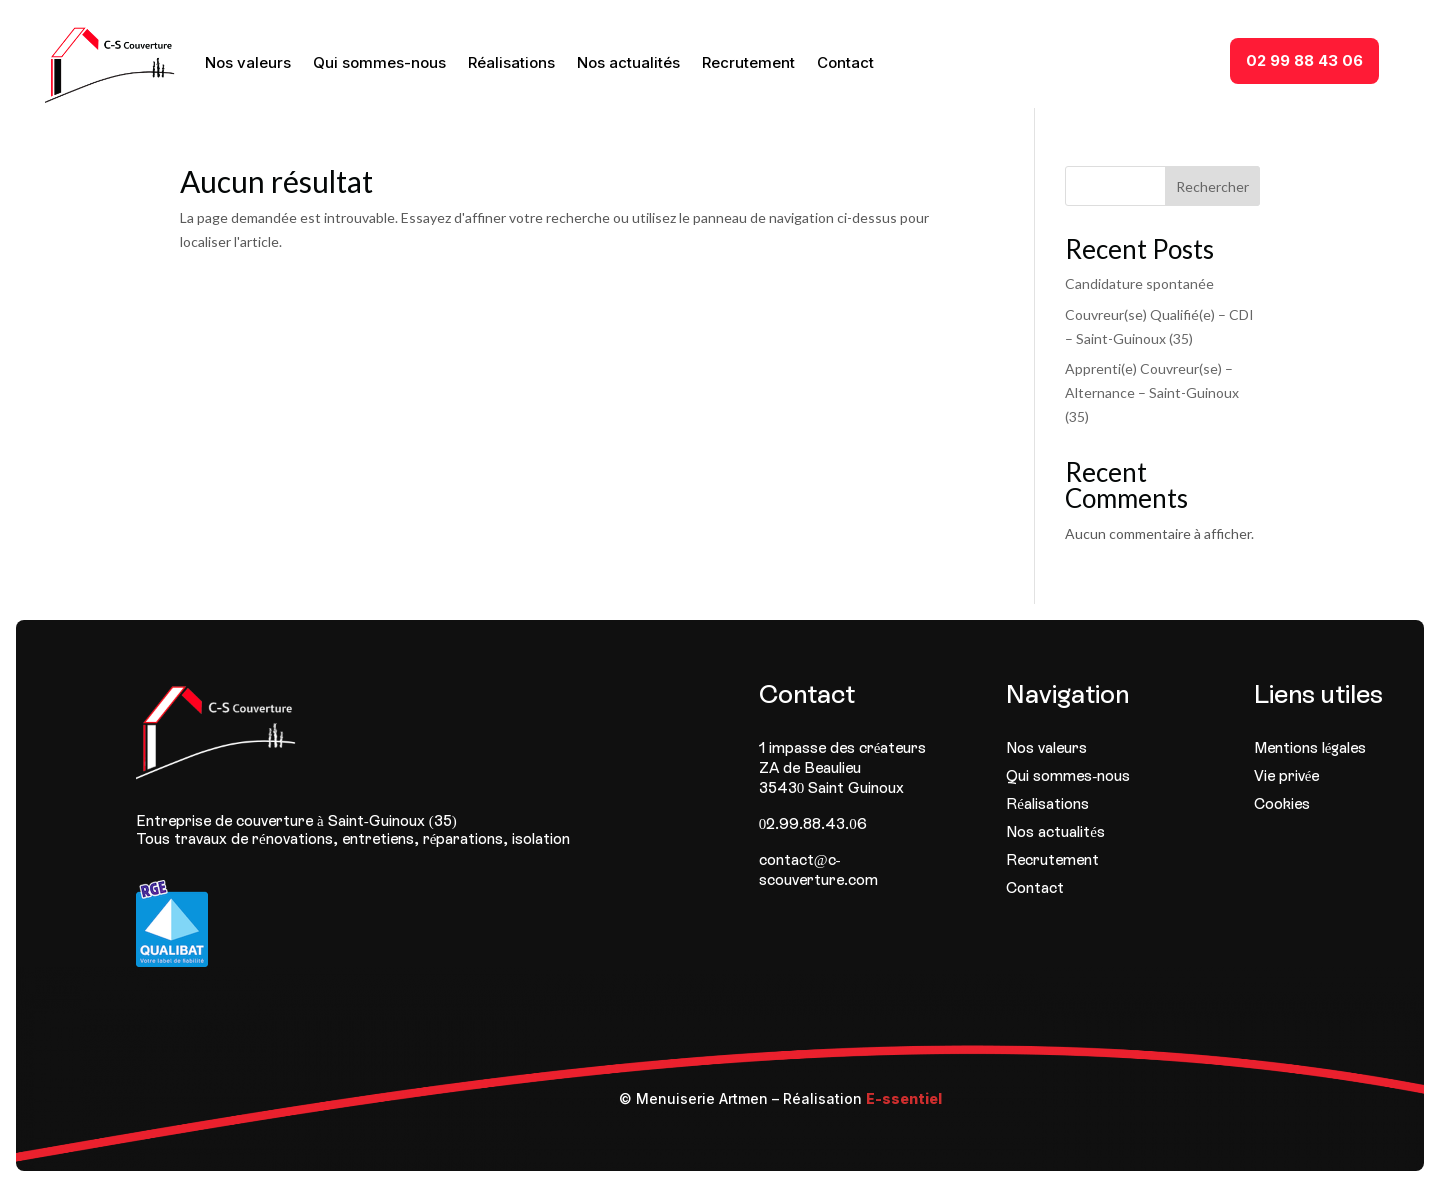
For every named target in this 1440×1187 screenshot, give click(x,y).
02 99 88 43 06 (1304, 60)
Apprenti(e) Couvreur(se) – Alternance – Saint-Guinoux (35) (1152, 392)
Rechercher (1212, 186)
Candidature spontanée (1139, 283)
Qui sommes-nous (379, 62)
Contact (845, 62)
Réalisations (511, 62)
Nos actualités (628, 62)
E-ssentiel (904, 1098)
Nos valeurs (248, 62)
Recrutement (748, 62)
